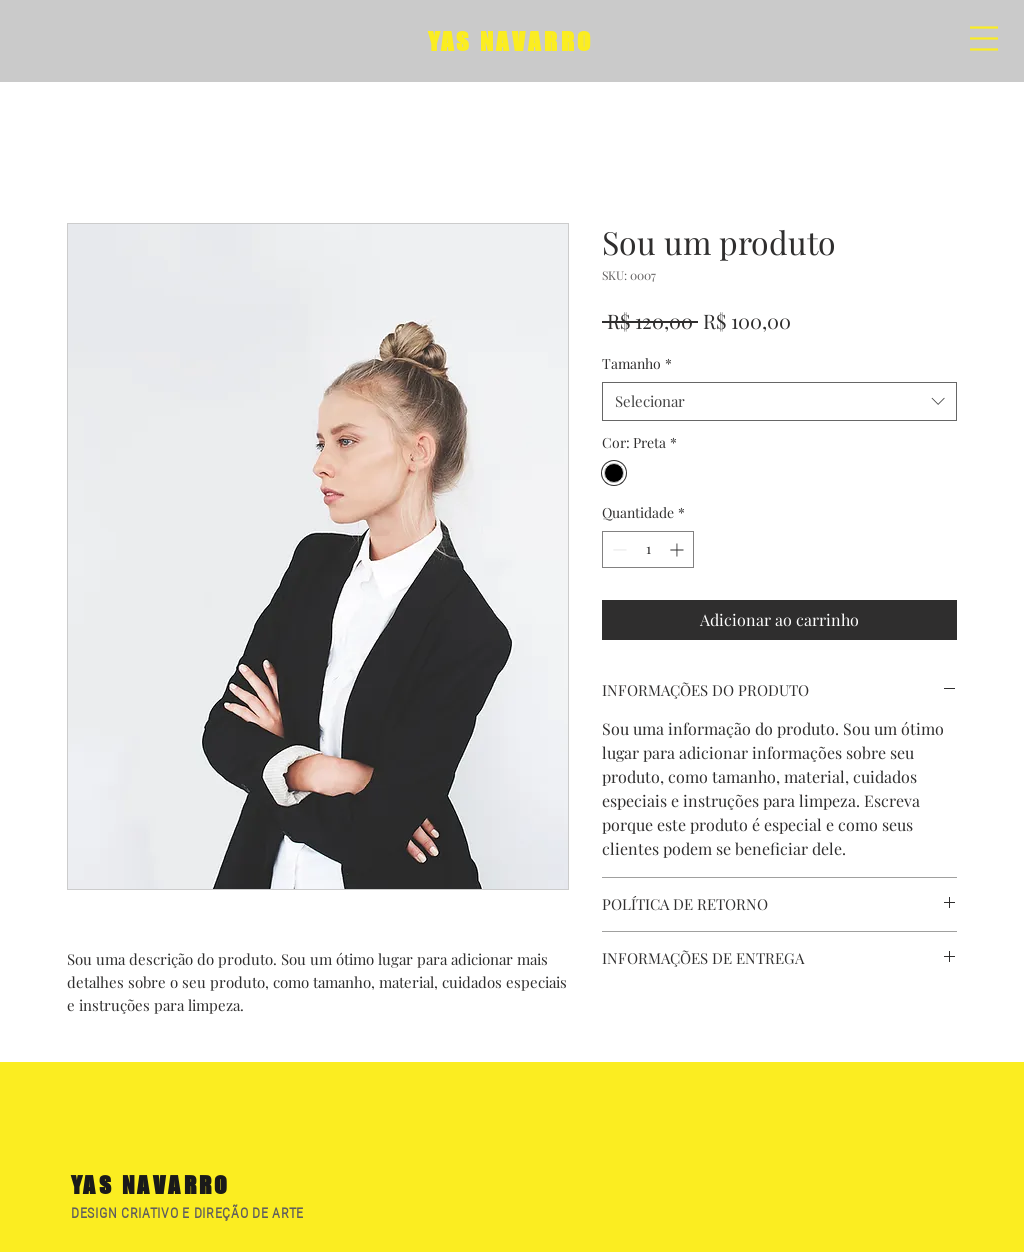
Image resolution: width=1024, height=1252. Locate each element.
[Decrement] (617, 549)
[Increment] (678, 549)
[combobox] (779, 401)
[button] (984, 38)
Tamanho (637, 363)
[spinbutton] (648, 549)
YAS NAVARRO (511, 41)
